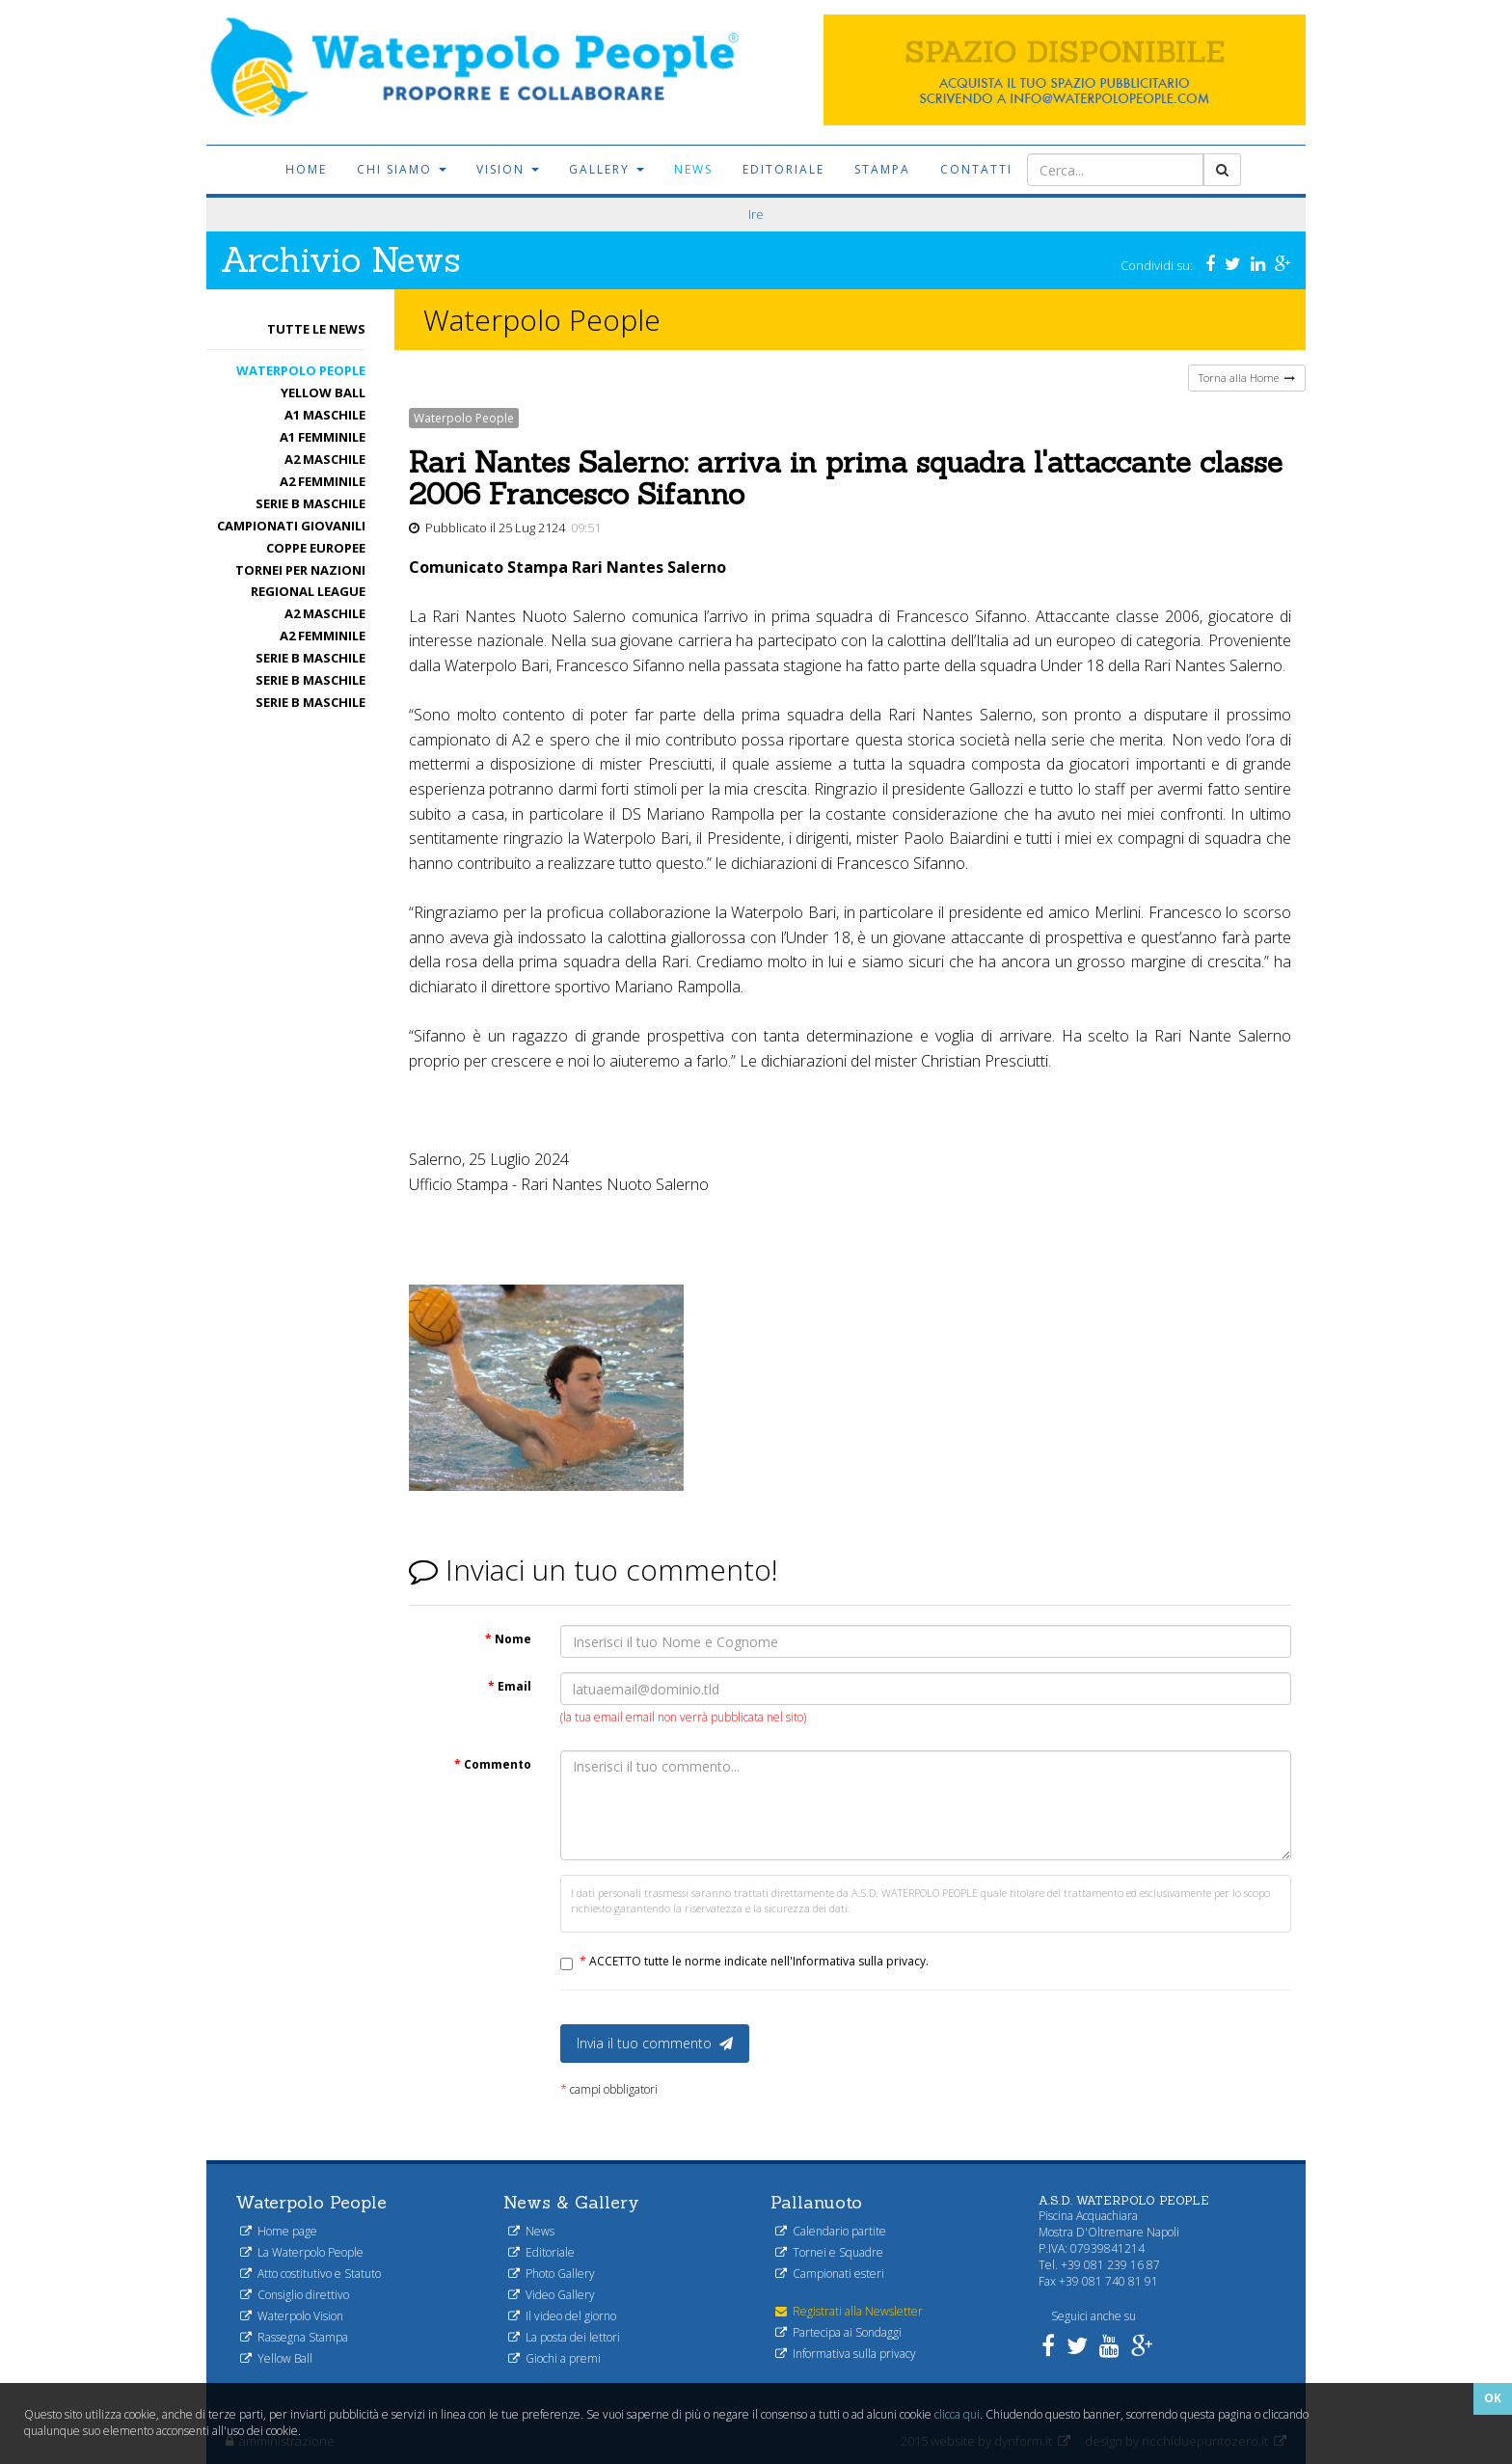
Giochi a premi (554, 2358)
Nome (508, 1639)
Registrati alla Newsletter (849, 2311)
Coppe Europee (315, 547)
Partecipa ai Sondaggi (838, 2332)
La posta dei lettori (564, 2337)
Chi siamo (401, 169)
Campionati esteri (829, 2273)
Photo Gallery (551, 2273)
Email (509, 1686)
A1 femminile (322, 437)
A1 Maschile (324, 414)
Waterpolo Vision (291, 2316)
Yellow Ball (323, 392)
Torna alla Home (1247, 377)
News (693, 169)
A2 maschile (324, 459)
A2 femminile (322, 481)
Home (306, 169)
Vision (507, 169)
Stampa (882, 169)
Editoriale (783, 169)
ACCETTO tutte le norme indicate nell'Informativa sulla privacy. (754, 1961)
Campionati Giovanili (291, 525)
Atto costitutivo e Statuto (310, 2273)
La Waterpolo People (302, 2252)
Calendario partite (830, 2231)
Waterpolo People (300, 370)
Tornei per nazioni (300, 570)
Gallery (606, 169)
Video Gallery (551, 2295)
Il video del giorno (562, 2316)
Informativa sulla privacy (845, 2353)
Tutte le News (316, 329)
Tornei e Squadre (829, 2252)
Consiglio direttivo (294, 2295)
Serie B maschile (310, 503)
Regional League (308, 591)
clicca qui (957, 2414)
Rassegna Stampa (294, 2337)
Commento (492, 1764)
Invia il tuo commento (655, 2043)
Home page (278, 2231)
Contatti (976, 169)
